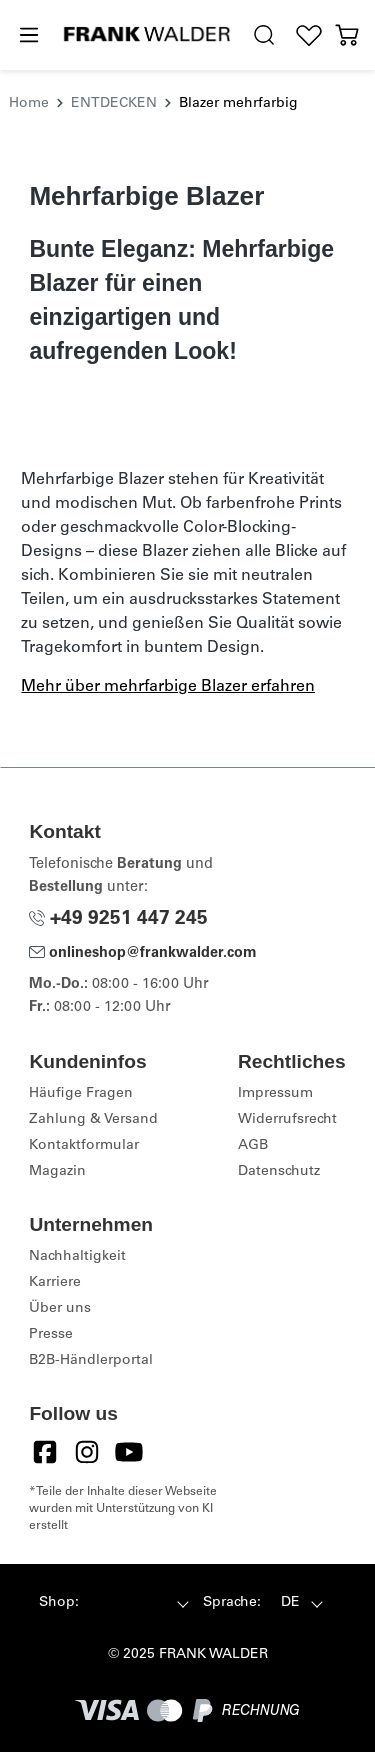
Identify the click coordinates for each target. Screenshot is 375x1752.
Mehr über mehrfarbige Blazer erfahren (168, 687)
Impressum (275, 1094)
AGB (253, 1146)
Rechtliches (292, 1061)
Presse (51, 1335)
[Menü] (28, 36)
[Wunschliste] (309, 35)
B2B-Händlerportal (91, 1361)
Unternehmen (91, 1224)
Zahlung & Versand (93, 1120)
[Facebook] (45, 1452)
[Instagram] (87, 1452)
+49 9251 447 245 (118, 919)
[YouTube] (129, 1452)
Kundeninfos (87, 1061)
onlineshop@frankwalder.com (143, 954)
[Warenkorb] (347, 35)
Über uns (60, 1309)
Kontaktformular (84, 1146)
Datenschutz (279, 1172)
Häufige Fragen (81, 1094)
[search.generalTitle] (264, 35)
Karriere (55, 1283)
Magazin (57, 1172)
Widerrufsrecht (287, 1120)
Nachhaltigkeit (77, 1257)
